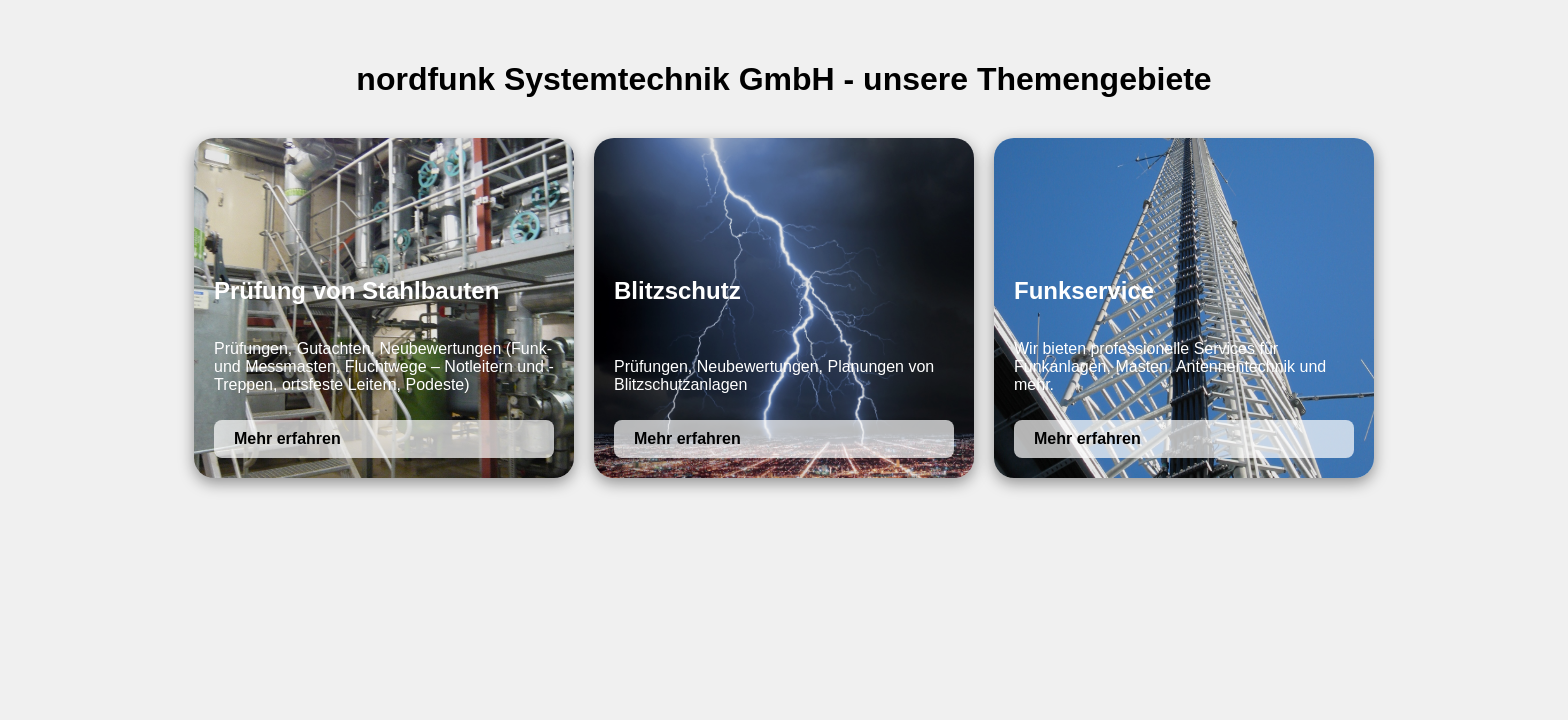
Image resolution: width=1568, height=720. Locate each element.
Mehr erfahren (287, 438)
